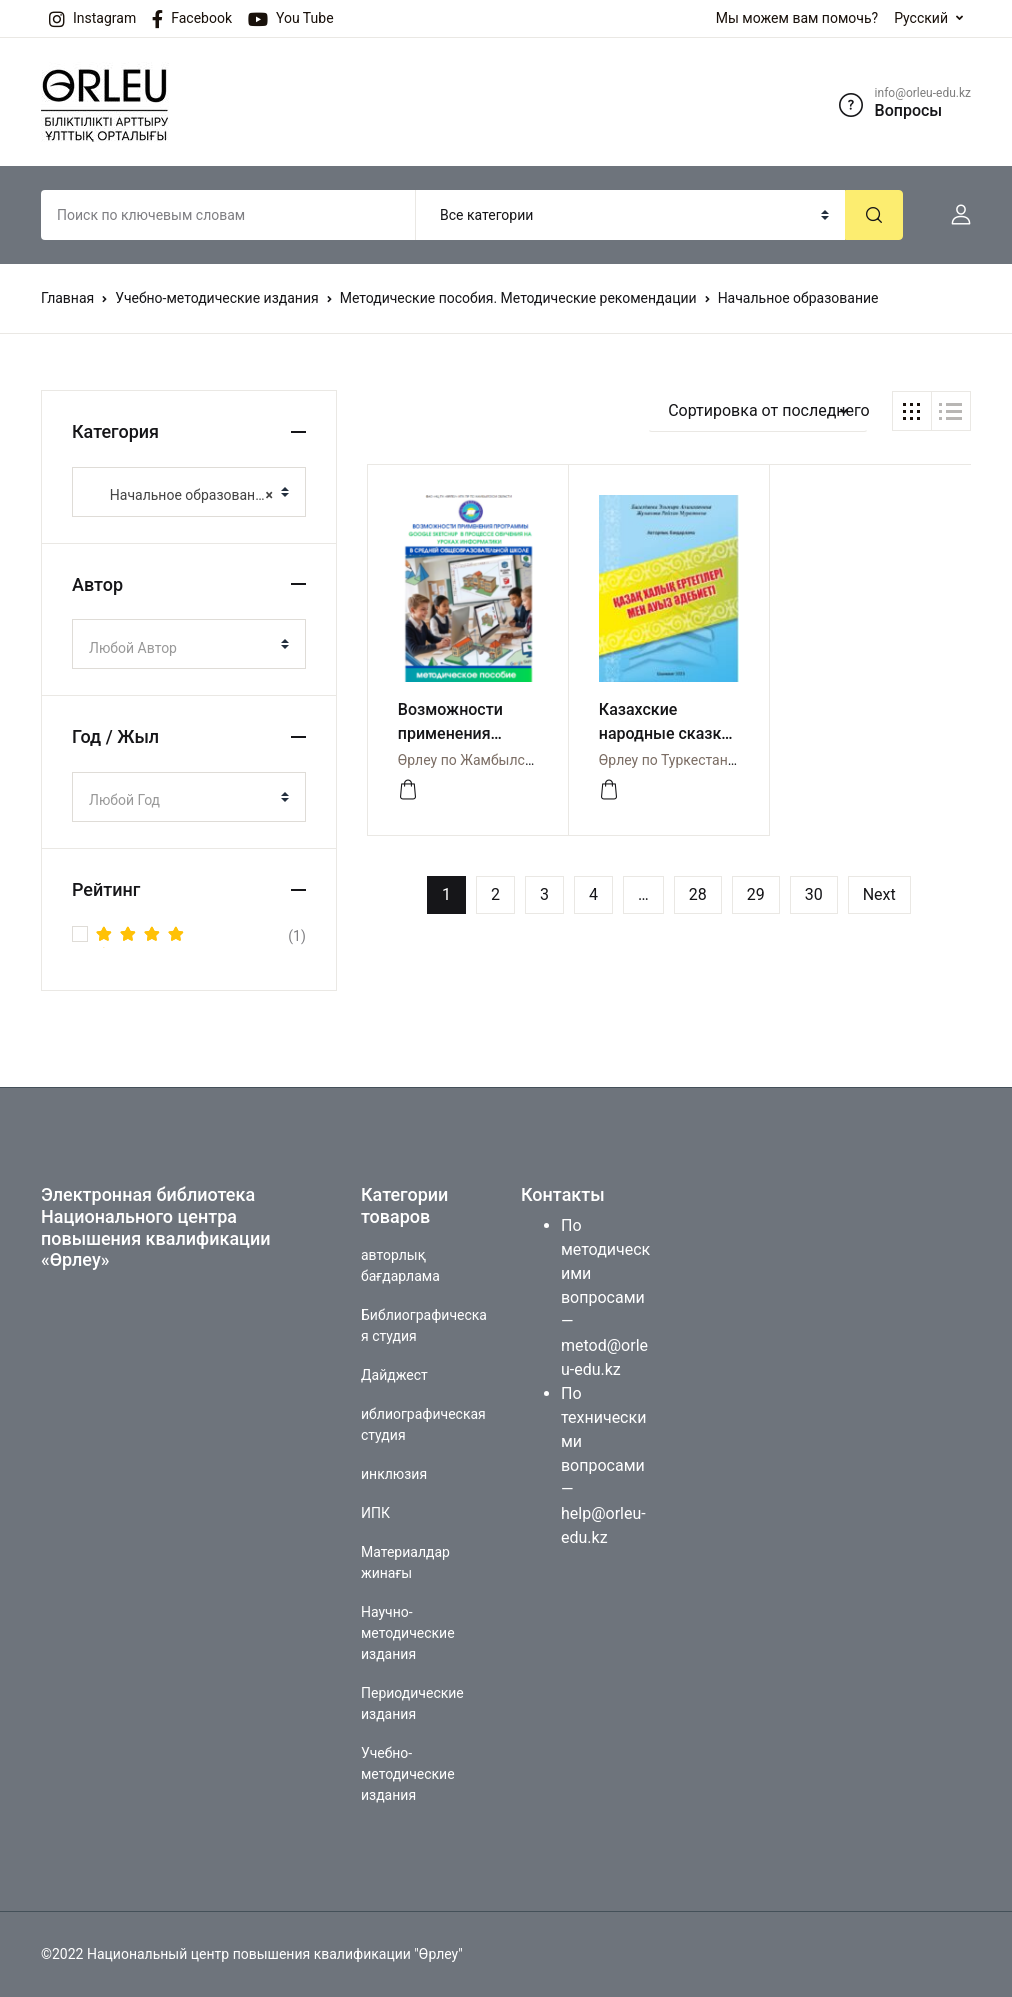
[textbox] (181, 648)
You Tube (291, 19)
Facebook (192, 19)
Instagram (92, 19)
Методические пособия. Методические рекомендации (518, 298)
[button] (953, 215)
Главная (67, 298)
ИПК (375, 1513)
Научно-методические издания (408, 1633)
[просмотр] (609, 790)
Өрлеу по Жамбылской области (502, 760)
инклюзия (394, 1474)
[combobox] (189, 492)
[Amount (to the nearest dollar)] (228, 215)
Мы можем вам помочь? (797, 18)
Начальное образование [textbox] (181, 495)
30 (814, 894)
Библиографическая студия (424, 1325)
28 (698, 894)
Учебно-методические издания (216, 298)
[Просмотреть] (408, 790)
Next (879, 894)
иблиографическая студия (423, 1424)
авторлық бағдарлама (400, 1265)
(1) (201, 936)
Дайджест (394, 1375)
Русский (921, 18)
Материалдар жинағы (405, 1562)
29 (756, 894)
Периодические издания (412, 1703)
